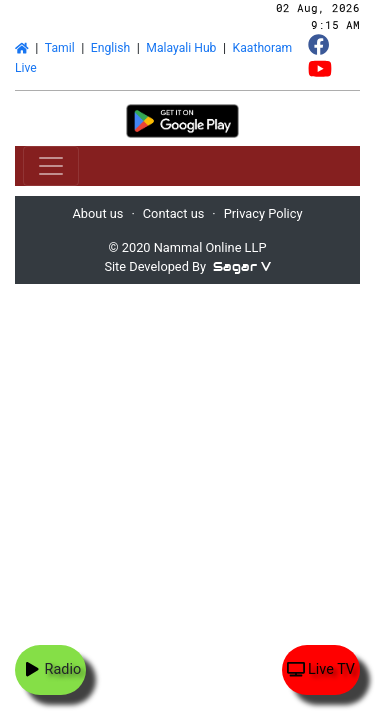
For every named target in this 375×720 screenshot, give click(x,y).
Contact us (174, 213)
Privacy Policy (263, 213)
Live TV (321, 669)
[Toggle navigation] (51, 166)
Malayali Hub (181, 48)
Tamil (60, 48)
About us (98, 213)
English (110, 48)
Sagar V (242, 266)
